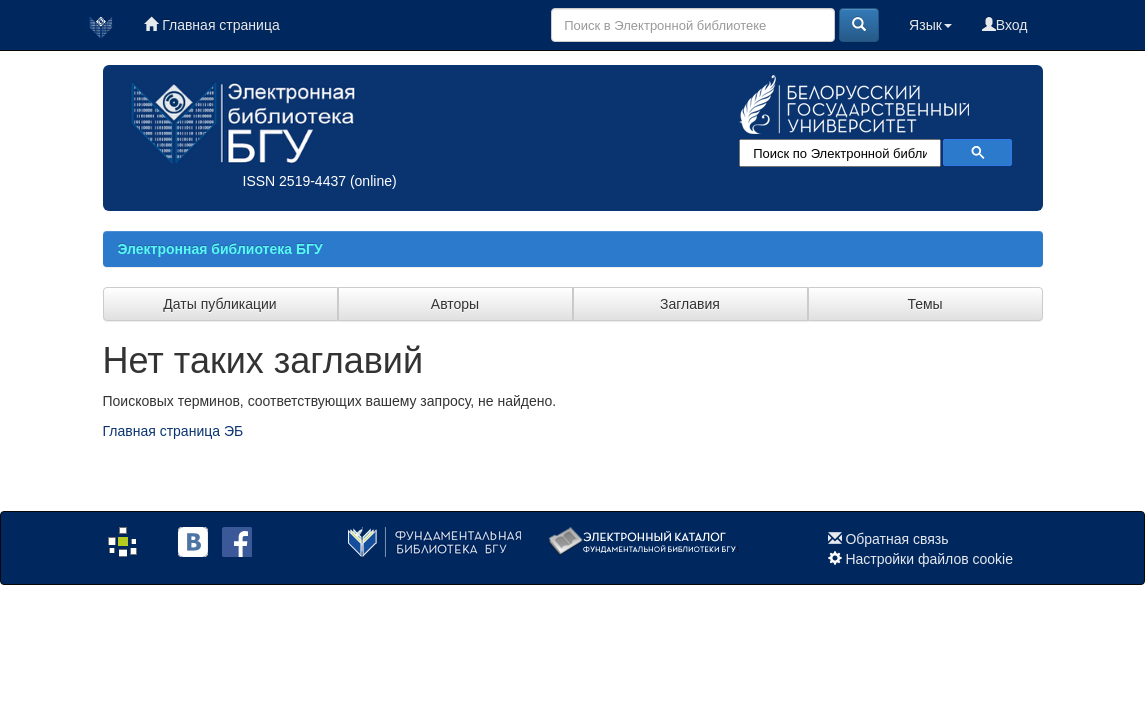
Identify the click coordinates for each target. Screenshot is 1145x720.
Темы (924, 304)
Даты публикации (219, 304)
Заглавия (690, 304)
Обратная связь (896, 539)
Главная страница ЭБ (173, 431)
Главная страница (211, 25)
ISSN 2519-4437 (295, 181)
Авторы (455, 304)
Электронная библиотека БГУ (220, 249)
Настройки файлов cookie (929, 559)
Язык (930, 25)
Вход (1005, 25)
